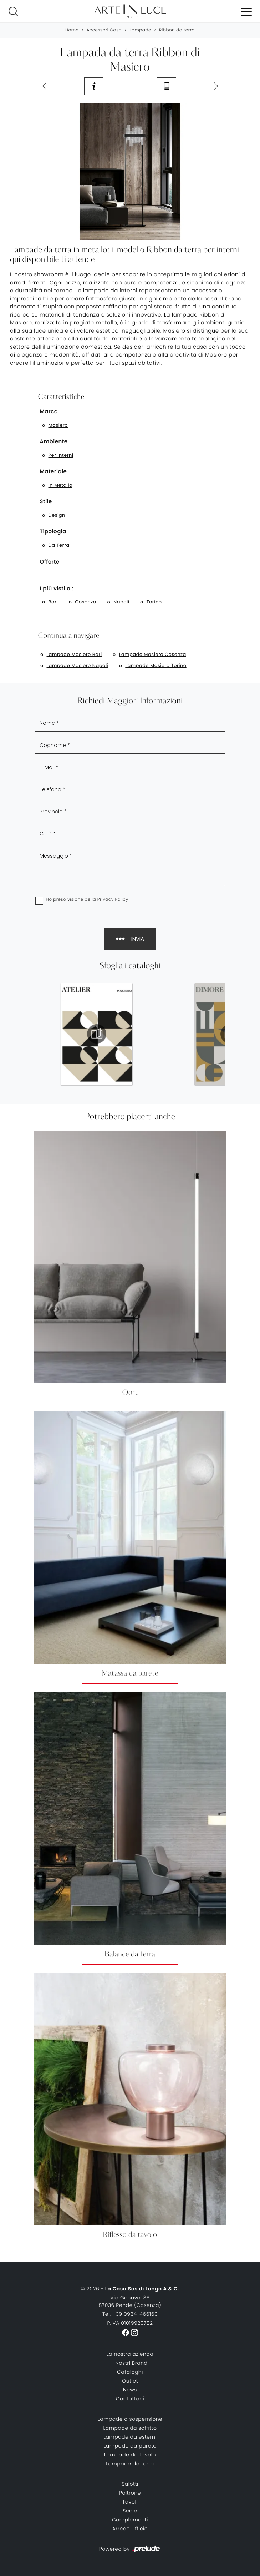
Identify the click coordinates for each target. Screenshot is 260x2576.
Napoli (121, 601)
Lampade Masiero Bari (74, 654)
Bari (53, 601)
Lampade (140, 30)
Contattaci (130, 2398)
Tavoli (130, 2501)
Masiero (58, 425)
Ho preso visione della (87, 899)
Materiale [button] (53, 471)
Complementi (130, 2519)
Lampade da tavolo (130, 2454)
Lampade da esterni (130, 2436)
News (130, 2389)
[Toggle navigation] (246, 11)
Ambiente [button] (54, 441)
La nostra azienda (130, 2354)
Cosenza (85, 601)
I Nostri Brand (129, 2363)
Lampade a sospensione (130, 2419)
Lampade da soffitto (130, 2427)
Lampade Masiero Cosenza (152, 654)
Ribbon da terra (177, 30)
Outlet (130, 2380)
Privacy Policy (112, 899)
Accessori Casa (104, 30)
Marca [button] (49, 411)
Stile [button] (46, 501)
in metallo (60, 485)
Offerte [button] (50, 562)
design (57, 515)
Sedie (130, 2510)
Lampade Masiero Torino (155, 665)
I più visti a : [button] (57, 588)
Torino (154, 601)
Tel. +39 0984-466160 (130, 2314)
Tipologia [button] (53, 531)
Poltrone (130, 2492)
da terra (59, 545)
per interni (61, 455)
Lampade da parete (129, 2445)
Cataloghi (130, 2371)
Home (72, 30)
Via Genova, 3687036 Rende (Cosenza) (130, 2301)
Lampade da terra (130, 2463)
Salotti (130, 2483)
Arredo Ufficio (130, 2528)
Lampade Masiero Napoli (77, 665)
